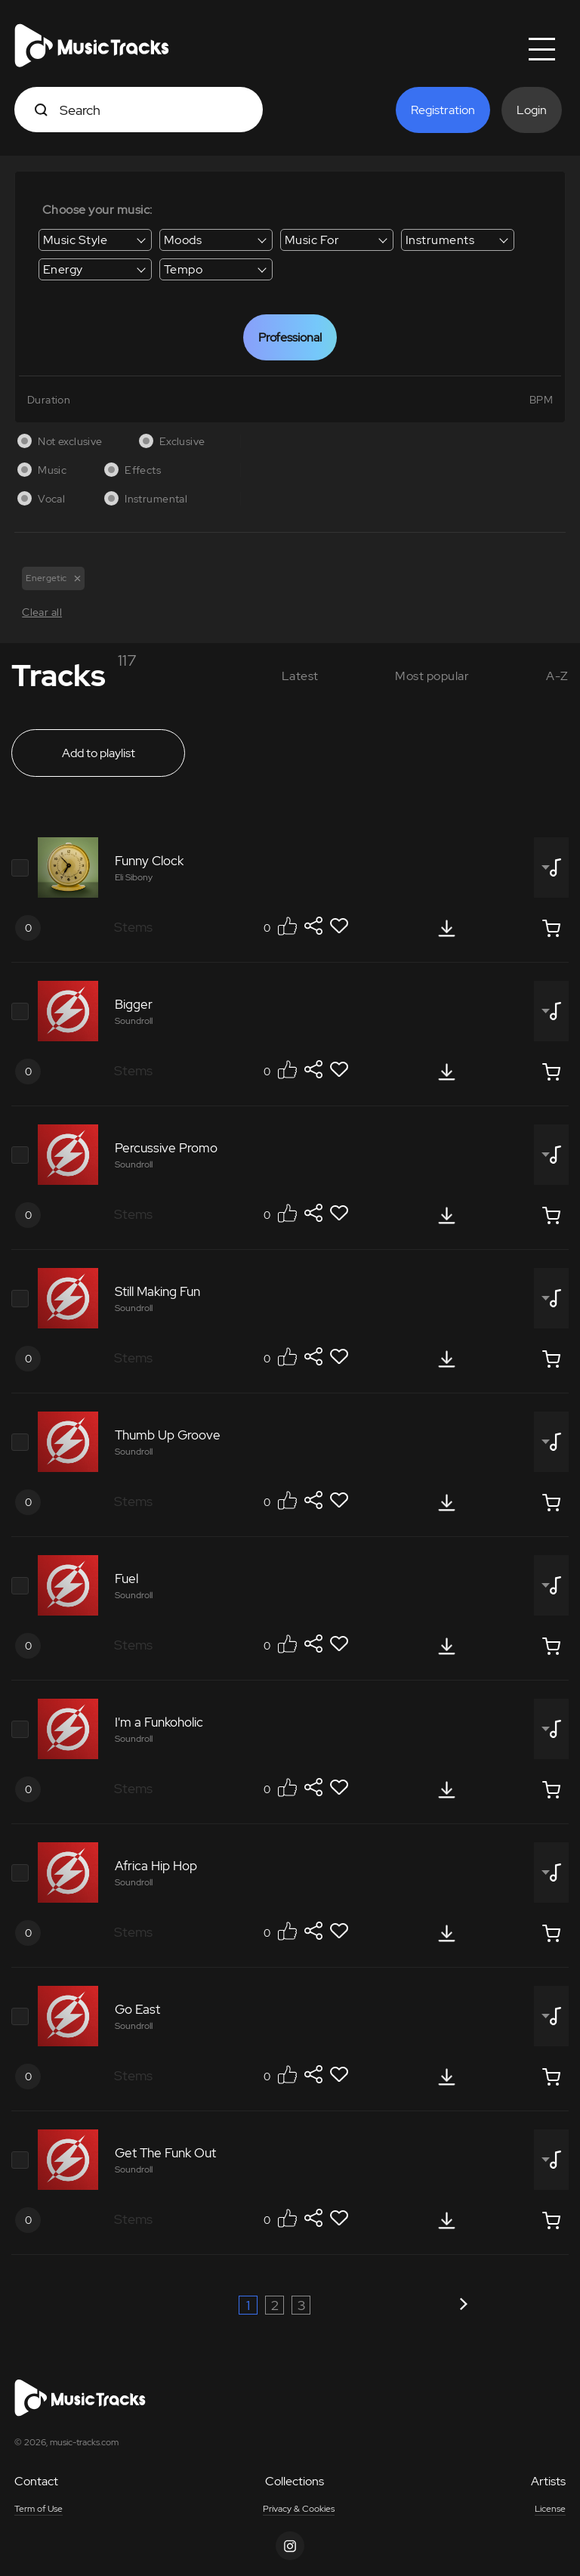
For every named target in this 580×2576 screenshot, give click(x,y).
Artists (548, 2482)
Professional (290, 337)
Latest (300, 676)
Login (532, 110)
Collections (294, 2482)
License (550, 2509)
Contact (36, 2482)
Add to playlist (98, 754)
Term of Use (38, 2509)
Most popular (432, 676)
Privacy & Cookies (299, 2509)
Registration (443, 110)
